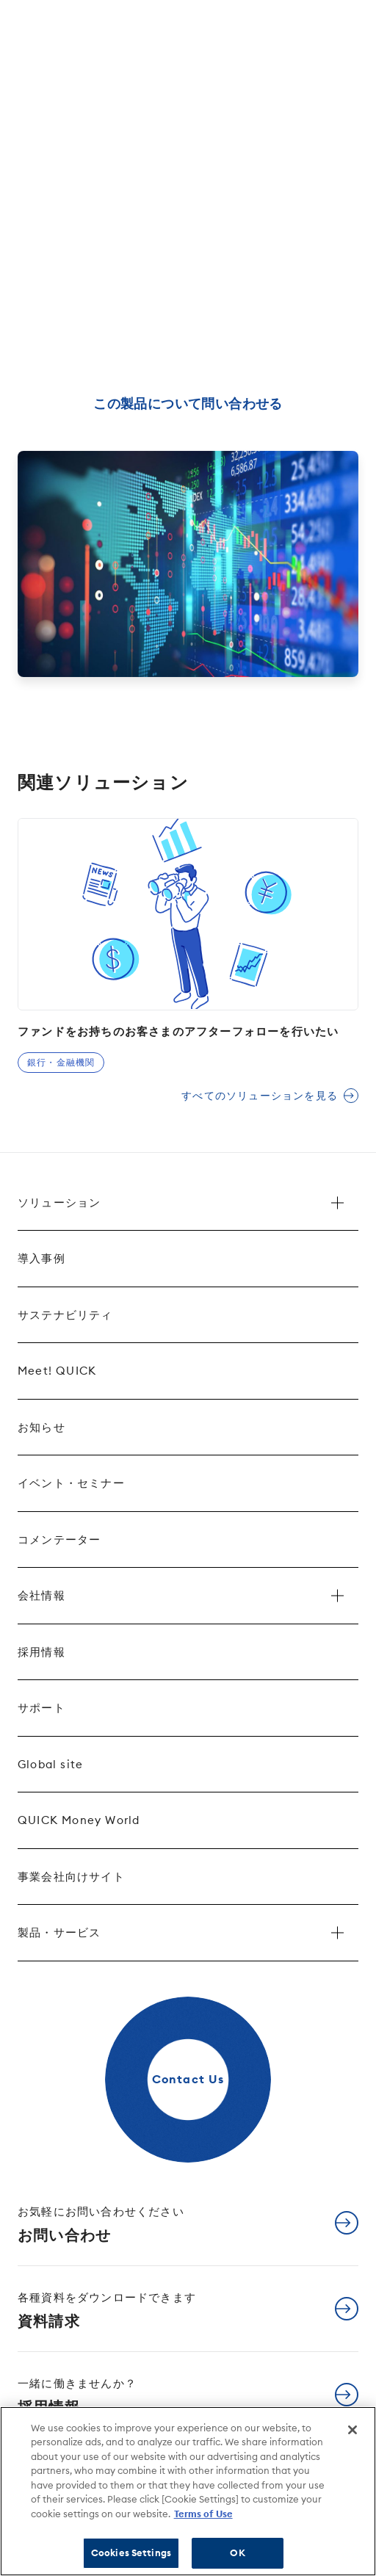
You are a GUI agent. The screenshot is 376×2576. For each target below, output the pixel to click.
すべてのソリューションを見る (259, 1095)
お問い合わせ (101, 2224)
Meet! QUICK (57, 1371)
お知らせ (41, 1427)
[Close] (352, 2430)
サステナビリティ (65, 1315)
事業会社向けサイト (71, 1877)
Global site (50, 1764)
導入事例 (41, 1258)
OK (237, 2552)
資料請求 (107, 2310)
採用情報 (41, 1652)
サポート (41, 1708)
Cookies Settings (131, 2552)
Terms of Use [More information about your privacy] (203, 2513)
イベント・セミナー (71, 1483)
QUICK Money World (79, 1820)
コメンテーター (59, 1539)
